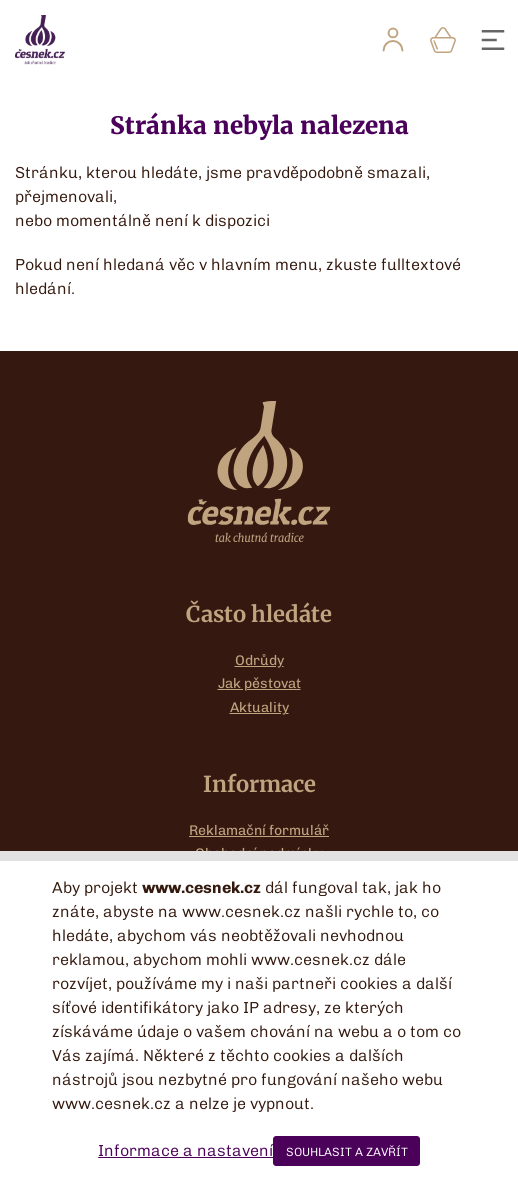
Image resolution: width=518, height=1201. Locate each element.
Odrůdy (259, 660)
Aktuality (259, 707)
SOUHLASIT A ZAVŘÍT (347, 1152)
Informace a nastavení (185, 1150)
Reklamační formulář (259, 830)
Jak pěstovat (259, 683)
